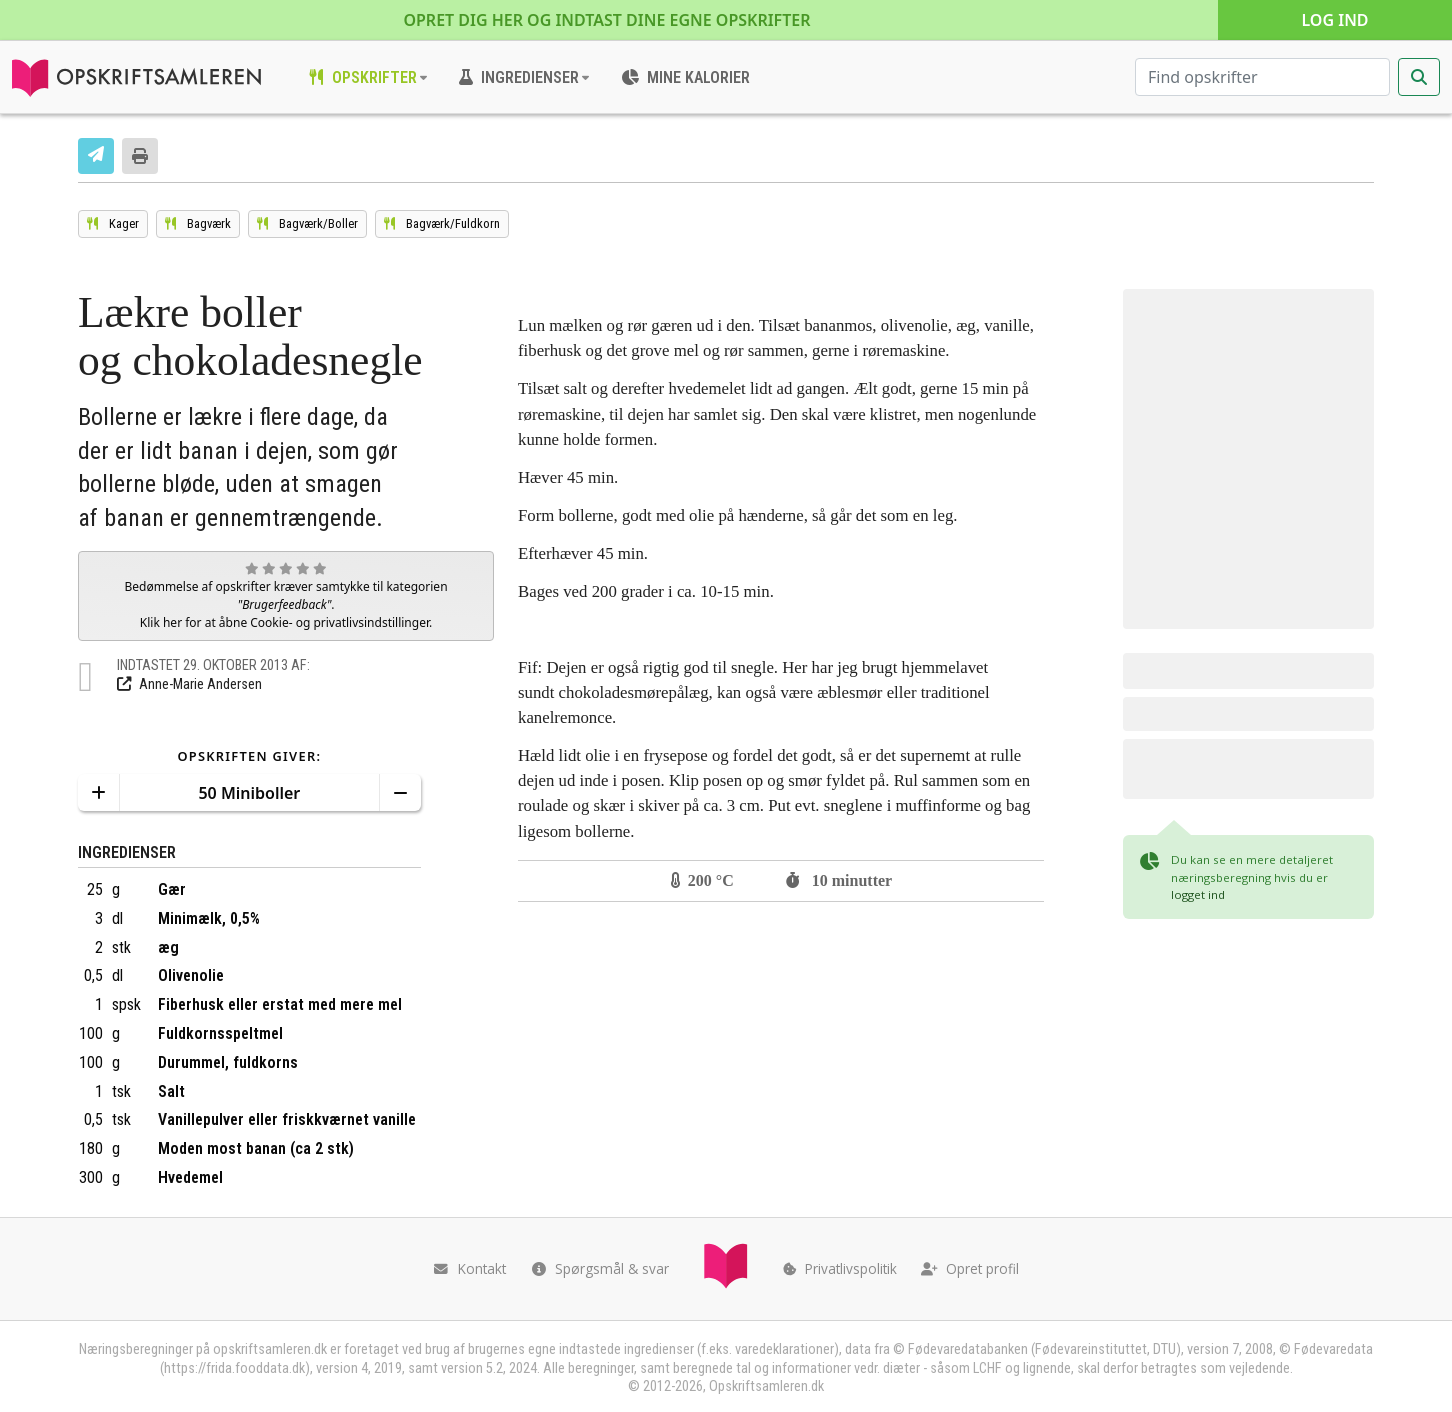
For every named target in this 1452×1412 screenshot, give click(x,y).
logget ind (1198, 894)
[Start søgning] (1419, 77)
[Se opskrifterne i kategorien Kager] (113, 224)
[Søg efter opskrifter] (1262, 77)
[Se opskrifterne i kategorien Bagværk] (198, 224)
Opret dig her (606, 20)
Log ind (1334, 20)
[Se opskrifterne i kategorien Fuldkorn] (442, 224)
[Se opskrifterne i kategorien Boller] (307, 224)
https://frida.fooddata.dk (234, 1368)
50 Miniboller (249, 793)
